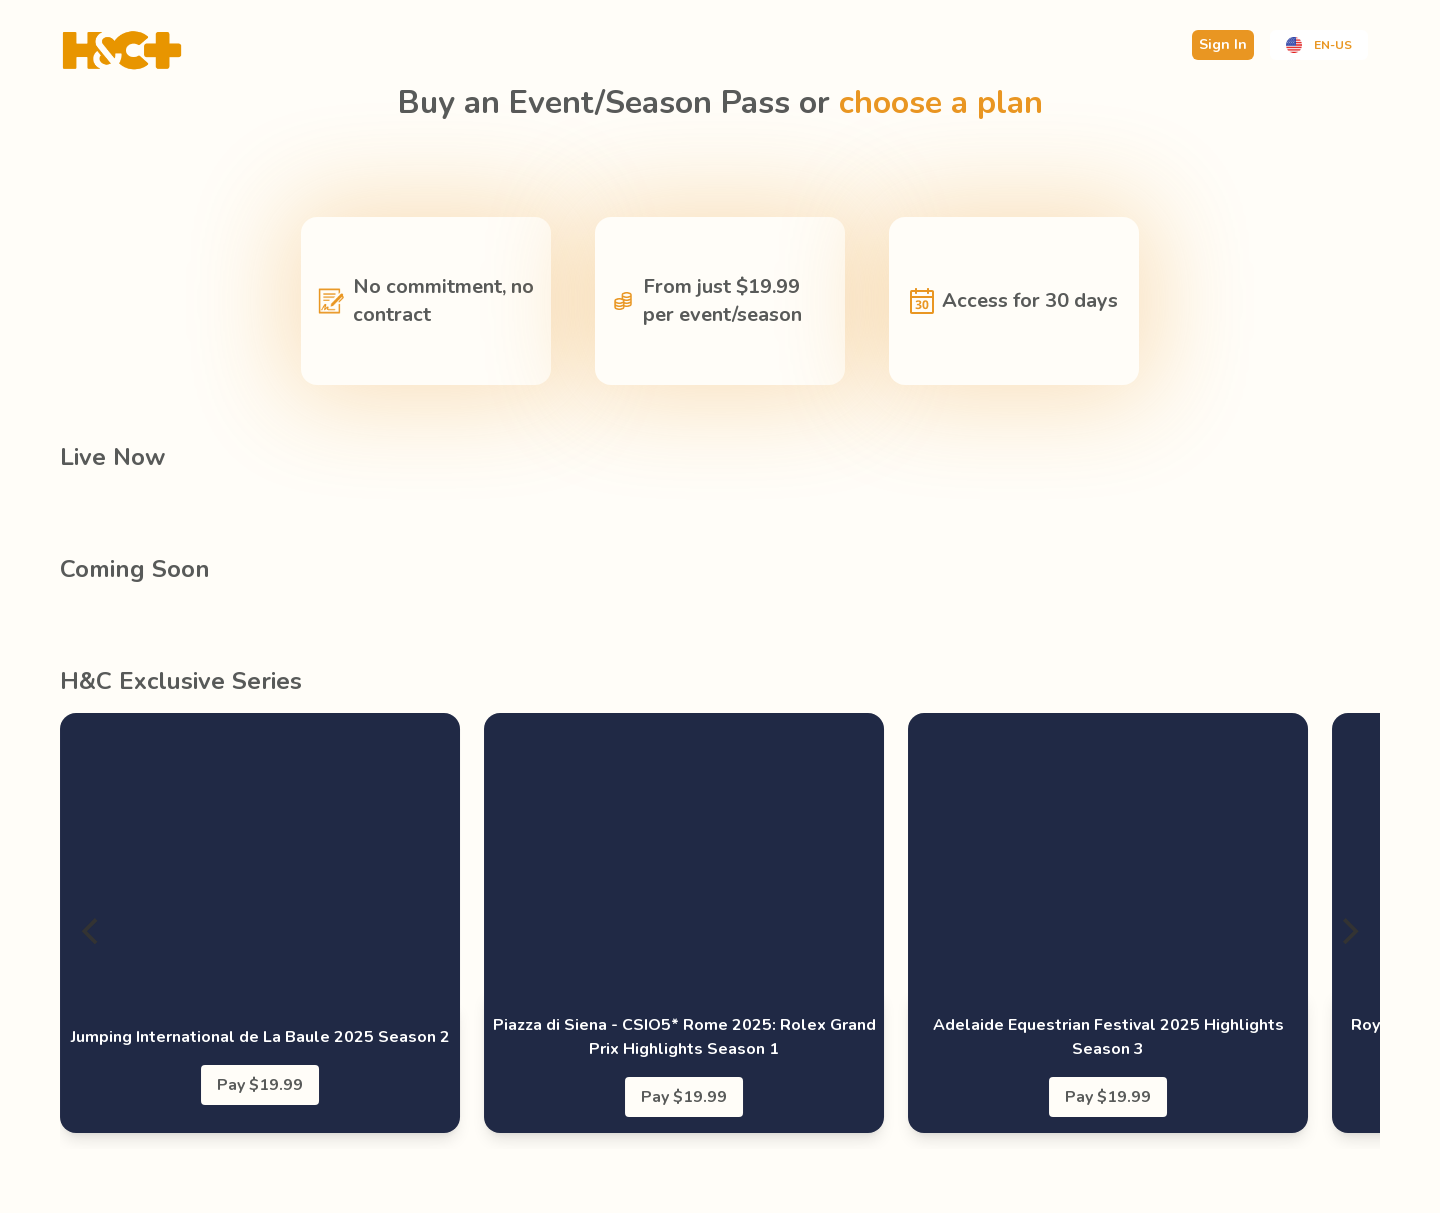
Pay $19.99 (260, 1085)
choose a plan (941, 102)
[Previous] (92, 931)
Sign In (1223, 44)
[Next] (1348, 931)
